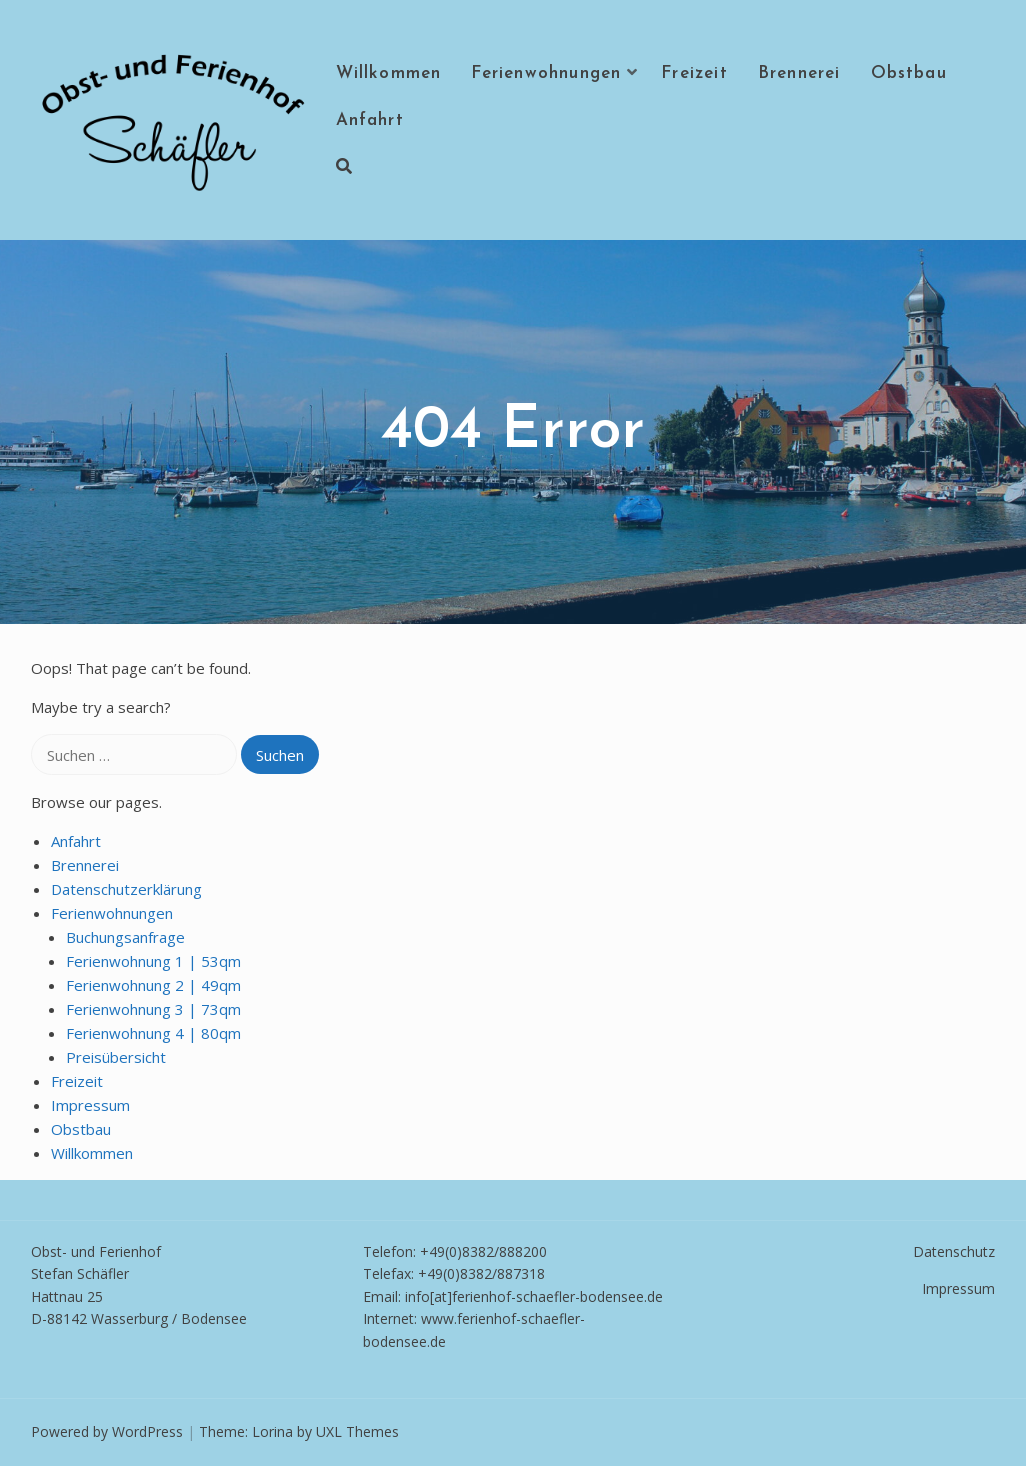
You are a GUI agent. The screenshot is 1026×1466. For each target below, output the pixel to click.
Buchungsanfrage (125, 937)
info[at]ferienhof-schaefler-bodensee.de (534, 1296)
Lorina (272, 1431)
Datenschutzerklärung (126, 889)
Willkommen (389, 73)
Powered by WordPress (107, 1431)
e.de (432, 1341)
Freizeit (694, 73)
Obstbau (909, 73)
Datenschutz (954, 1251)
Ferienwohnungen (546, 73)
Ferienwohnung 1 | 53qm (153, 961)
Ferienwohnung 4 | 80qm (153, 1033)
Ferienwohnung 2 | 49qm (153, 985)
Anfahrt (370, 120)
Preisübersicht (116, 1057)
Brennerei (799, 73)
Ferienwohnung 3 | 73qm (153, 1009)
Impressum (90, 1105)
